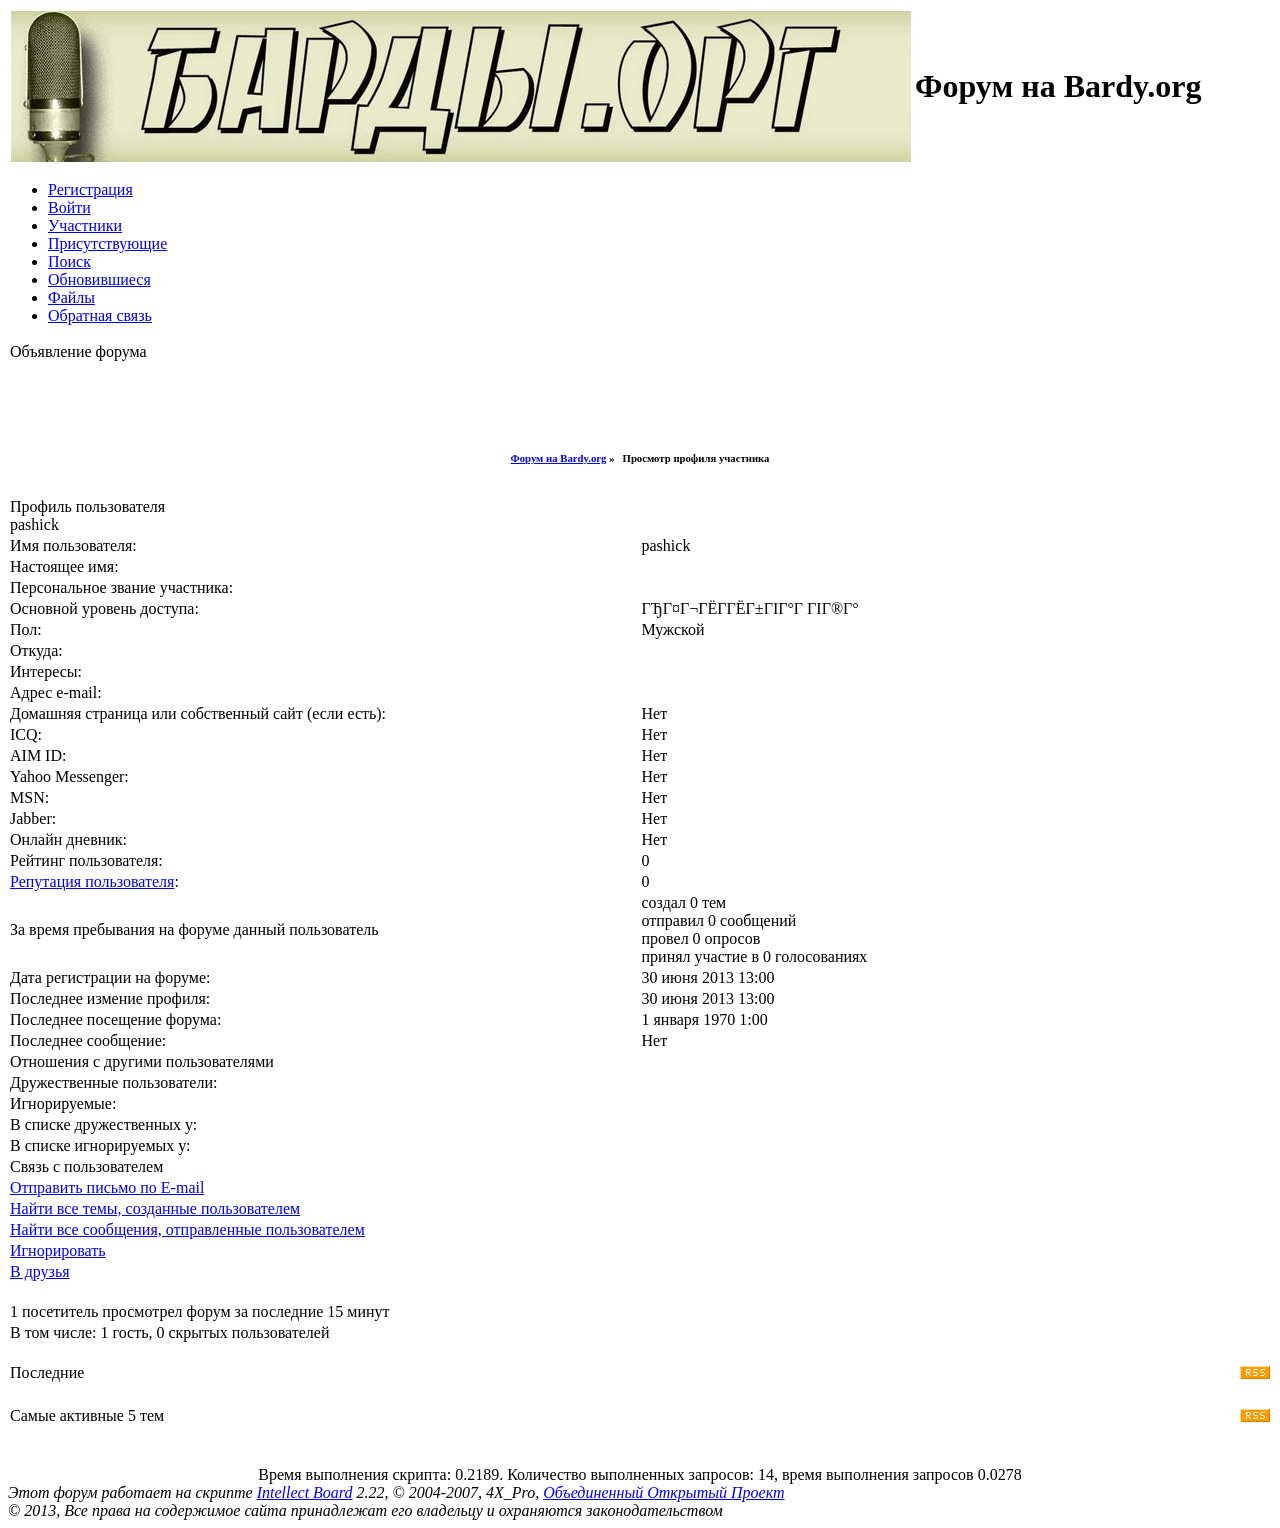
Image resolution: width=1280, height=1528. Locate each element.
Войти (69, 207)
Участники (85, 225)
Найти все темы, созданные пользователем (155, 1208)
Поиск (69, 261)
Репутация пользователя (92, 881)
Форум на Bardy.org (559, 458)
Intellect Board (305, 1492)
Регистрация (90, 189)
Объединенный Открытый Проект (663, 1492)
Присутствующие (107, 243)
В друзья (40, 1271)
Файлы (71, 297)
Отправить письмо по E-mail (107, 1187)
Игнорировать (58, 1250)
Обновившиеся (99, 279)
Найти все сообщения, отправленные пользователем (187, 1229)
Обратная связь (100, 315)
